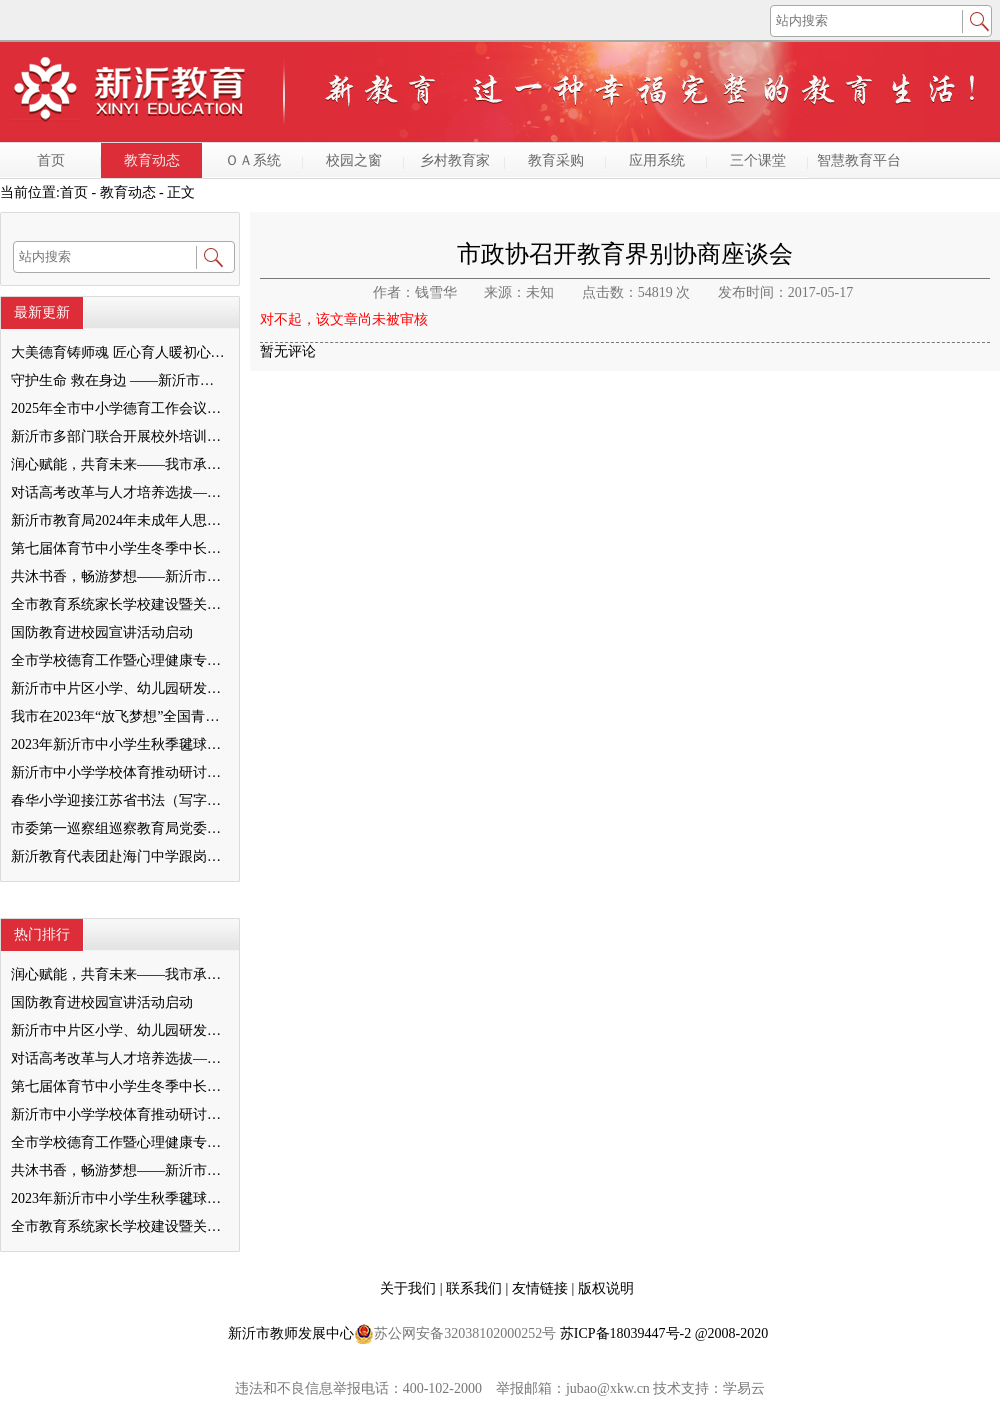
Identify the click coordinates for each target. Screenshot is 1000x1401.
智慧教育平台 (859, 160)
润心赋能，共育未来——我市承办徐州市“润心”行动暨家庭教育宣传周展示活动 (119, 464)
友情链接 (542, 1288)
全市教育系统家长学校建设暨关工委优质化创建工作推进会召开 (119, 604)
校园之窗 (354, 160)
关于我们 (410, 1288)
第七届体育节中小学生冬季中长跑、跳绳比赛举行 (119, 548)
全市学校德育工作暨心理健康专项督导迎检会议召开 (119, 660)
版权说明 (606, 1288)
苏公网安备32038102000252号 (455, 1334)
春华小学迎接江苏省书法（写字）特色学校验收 (119, 800)
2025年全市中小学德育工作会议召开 (119, 408)
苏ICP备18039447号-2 (625, 1333)
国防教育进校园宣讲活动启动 (102, 632)
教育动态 (152, 160)
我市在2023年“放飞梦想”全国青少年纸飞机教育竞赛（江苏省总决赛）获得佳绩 (119, 716)
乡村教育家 (455, 160)
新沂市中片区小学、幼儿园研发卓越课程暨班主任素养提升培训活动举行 (119, 688)
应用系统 (657, 160)
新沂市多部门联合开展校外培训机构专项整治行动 (119, 436)
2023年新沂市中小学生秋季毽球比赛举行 (119, 744)
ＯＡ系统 (253, 160)
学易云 (744, 1388)
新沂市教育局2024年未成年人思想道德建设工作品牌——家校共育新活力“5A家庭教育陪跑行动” (119, 520)
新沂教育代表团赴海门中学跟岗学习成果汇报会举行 (119, 856)
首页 (51, 160)
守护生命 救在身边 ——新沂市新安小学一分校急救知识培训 (119, 380)
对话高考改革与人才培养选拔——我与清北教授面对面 (119, 492)
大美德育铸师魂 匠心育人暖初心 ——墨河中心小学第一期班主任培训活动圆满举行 (119, 352)
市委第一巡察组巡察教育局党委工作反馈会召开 (119, 828)
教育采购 (556, 160)
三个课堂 (758, 160)
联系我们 (476, 1288)
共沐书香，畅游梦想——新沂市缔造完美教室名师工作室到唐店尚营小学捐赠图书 (119, 576)
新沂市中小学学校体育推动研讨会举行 (119, 772)
